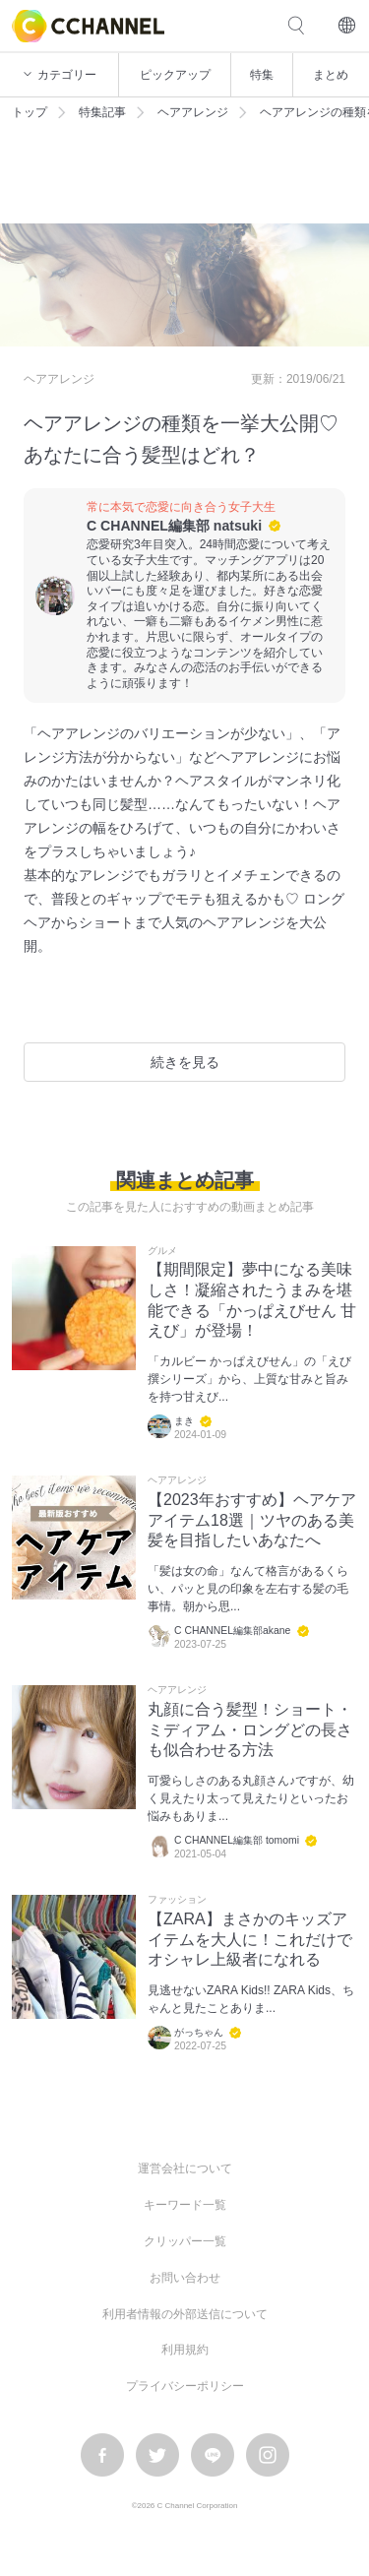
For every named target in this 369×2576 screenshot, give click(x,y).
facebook (102, 2455)
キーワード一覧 (185, 2205)
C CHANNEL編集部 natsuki (174, 526)
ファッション (177, 1900)
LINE (212, 2455)
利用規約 (185, 2349)
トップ (29, 112)
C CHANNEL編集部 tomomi (236, 1840)
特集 (262, 75)
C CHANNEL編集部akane (232, 1630)
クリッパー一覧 (185, 2241)
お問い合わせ (185, 2278)
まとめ (330, 75)
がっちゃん (198, 2032)
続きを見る (185, 1062)
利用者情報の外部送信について (185, 2314)
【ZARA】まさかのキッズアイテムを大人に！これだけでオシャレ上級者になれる (250, 1940)
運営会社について (185, 2168)
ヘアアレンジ (192, 112)
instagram (267, 2455)
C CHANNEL (88, 26)
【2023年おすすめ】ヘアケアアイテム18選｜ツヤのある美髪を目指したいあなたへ (252, 1520)
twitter (157, 2455)
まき (184, 1420)
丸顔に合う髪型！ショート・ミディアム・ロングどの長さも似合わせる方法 (250, 1730)
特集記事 (102, 112)
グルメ (162, 1251)
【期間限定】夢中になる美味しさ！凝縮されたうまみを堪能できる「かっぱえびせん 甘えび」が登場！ (252, 1300)
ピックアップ (175, 75)
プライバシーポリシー (185, 2386)
